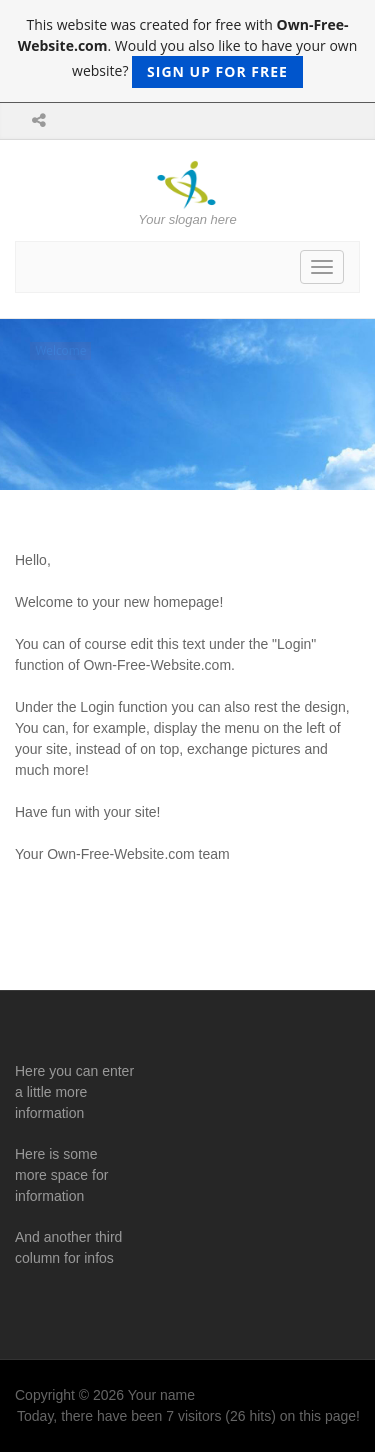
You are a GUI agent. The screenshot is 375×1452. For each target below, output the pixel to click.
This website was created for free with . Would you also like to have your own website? (188, 51)
